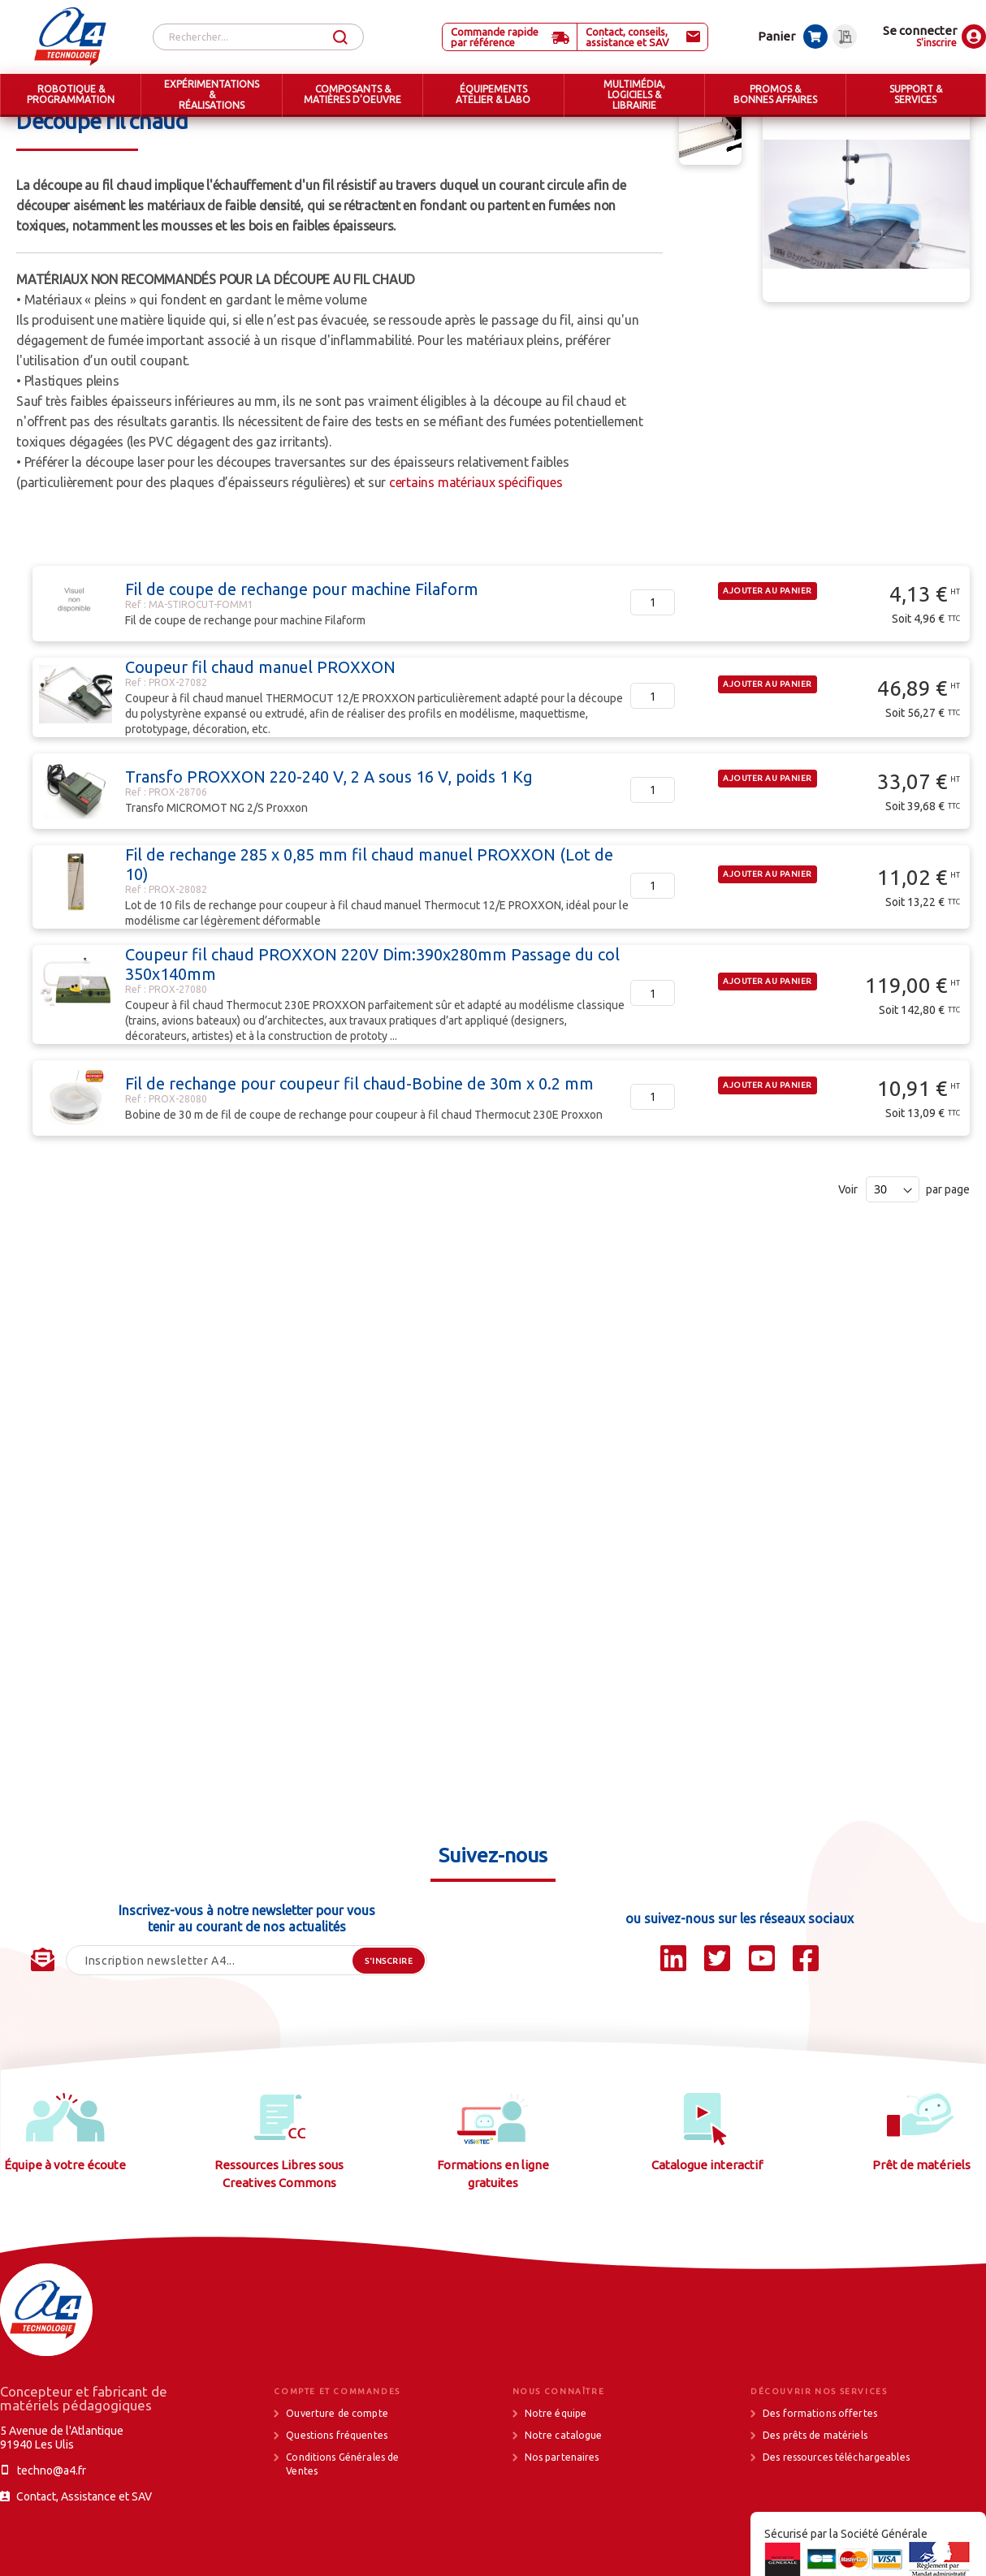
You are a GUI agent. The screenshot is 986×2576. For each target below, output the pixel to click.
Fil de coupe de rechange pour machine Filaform (301, 650)
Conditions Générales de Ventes (342, 2525)
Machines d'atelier (287, 130)
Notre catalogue (564, 2496)
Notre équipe (556, 2474)
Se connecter (920, 30)
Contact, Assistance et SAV (84, 2557)
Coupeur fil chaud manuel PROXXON (260, 727)
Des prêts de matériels (815, 2496)
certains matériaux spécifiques (476, 543)
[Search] (340, 38)
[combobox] (258, 37)
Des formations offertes (820, 2474)
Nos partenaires (562, 2518)
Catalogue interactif (707, 2226)
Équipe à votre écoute (65, 2226)
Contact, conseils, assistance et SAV (627, 37)
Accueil (35, 130)
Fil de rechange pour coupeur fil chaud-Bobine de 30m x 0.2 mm (359, 1144)
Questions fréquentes (336, 2496)
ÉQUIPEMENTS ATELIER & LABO (148, 130)
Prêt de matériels (921, 2226)
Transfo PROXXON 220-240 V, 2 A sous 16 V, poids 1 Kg (329, 837)
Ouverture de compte (336, 2474)
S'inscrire (936, 42)
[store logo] (70, 36)
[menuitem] (70, 95)
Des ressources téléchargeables (836, 2518)
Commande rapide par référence (494, 37)
